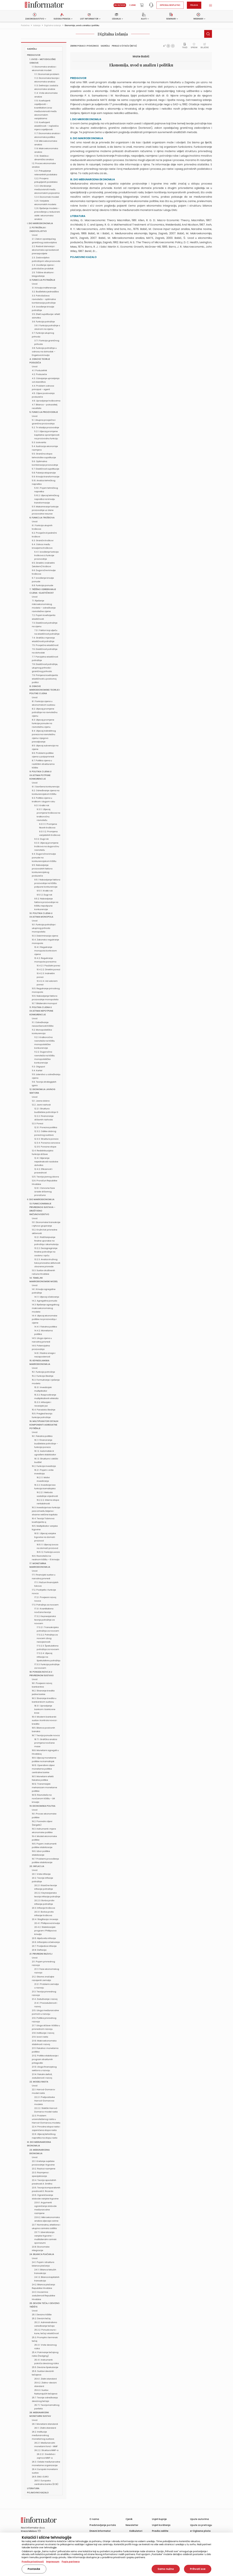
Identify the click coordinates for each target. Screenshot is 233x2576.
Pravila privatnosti (33, 2561)
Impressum (52, 2561)
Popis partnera (71, 2561)
